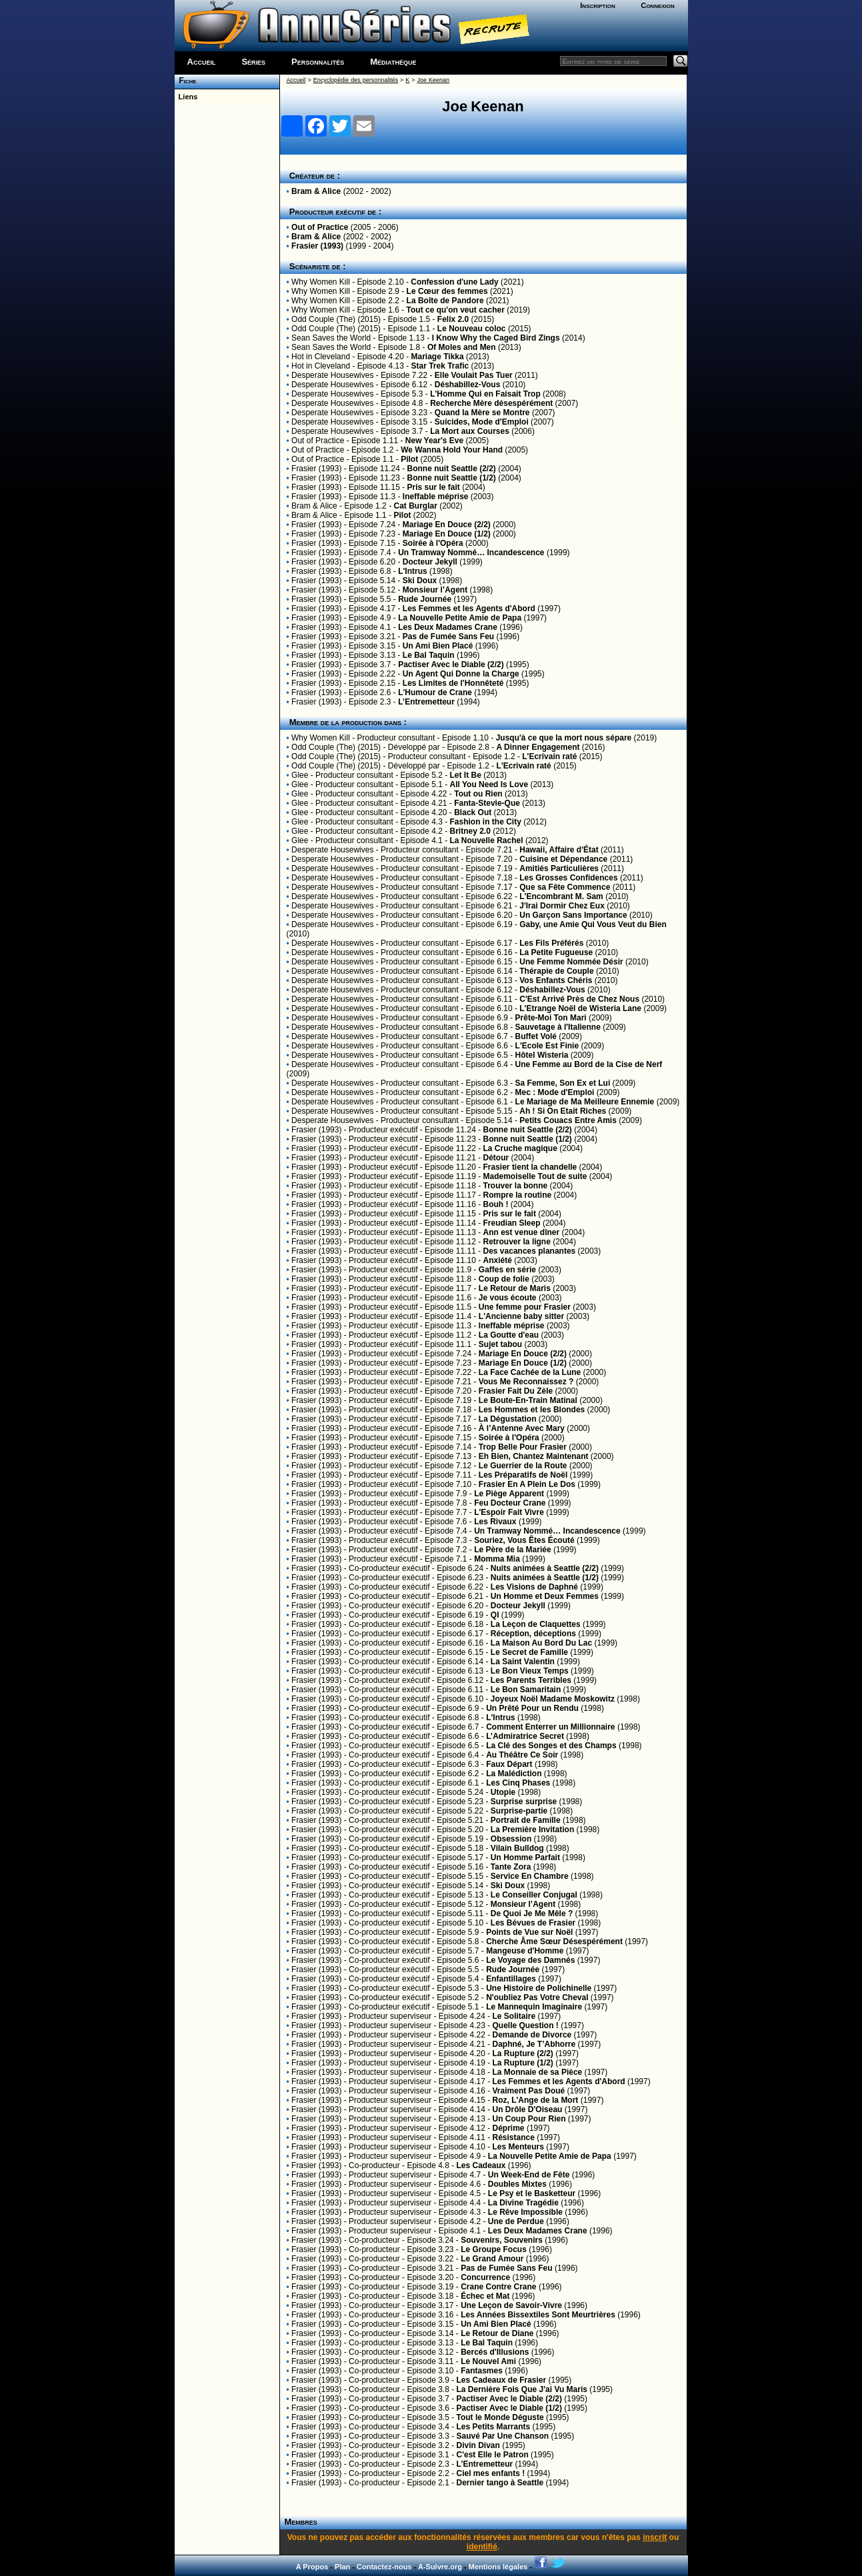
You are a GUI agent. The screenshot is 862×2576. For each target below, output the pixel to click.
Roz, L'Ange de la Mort (536, 2100)
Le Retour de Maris (515, 1288)
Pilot (409, 459)
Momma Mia (497, 1559)
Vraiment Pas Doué (529, 2090)
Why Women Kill (320, 282)
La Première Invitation (532, 1829)
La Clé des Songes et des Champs (551, 1745)
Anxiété (497, 1260)
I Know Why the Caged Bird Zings (496, 338)
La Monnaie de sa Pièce (538, 2072)
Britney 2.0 (470, 831)
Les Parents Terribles (531, 1680)
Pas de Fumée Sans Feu (448, 636)
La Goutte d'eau (509, 1335)
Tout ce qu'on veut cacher (456, 310)
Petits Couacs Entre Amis (568, 1120)
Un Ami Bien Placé (438, 645)
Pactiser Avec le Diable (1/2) (509, 2408)
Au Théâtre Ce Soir (522, 1755)
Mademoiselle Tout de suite (535, 1176)
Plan (342, 2567)
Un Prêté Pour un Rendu (532, 1708)
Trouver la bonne (515, 1185)
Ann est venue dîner (521, 1232)
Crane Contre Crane (498, 2286)
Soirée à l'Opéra (433, 543)
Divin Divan (477, 2445)
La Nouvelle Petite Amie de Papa (459, 618)
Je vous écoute (508, 1297)
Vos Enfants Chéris (555, 980)
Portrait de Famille (526, 1820)
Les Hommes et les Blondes (532, 1409)
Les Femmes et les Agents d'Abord (469, 608)
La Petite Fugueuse (556, 952)
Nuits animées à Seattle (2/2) (545, 1568)
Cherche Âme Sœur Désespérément (554, 1941)
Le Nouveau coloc (471, 328)
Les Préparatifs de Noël (523, 1475)
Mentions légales (498, 2567)
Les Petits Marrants (493, 2426)
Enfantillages (511, 1978)
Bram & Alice (316, 191)
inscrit (655, 2537)
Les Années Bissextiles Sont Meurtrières (538, 2314)
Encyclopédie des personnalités (355, 80)
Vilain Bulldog (517, 1848)
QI (495, 1615)
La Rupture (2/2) (523, 2053)
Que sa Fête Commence (564, 887)
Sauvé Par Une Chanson (502, 2436)
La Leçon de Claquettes (536, 1624)
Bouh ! (496, 1204)
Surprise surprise (524, 1801)
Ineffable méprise (436, 496)
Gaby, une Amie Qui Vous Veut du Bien (592, 924)
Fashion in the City (485, 821)
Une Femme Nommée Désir (571, 961)
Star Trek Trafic (440, 366)
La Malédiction (513, 1773)
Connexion (658, 5)
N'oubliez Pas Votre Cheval (537, 1997)
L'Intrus (412, 571)
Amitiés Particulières (559, 868)
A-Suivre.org (440, 2567)
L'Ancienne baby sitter (521, 1316)
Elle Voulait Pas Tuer (474, 375)
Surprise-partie (519, 1811)
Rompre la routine (517, 1195)
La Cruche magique (520, 1148)
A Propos (312, 2567)
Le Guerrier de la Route (523, 1465)
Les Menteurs (518, 2146)
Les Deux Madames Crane (447, 627)
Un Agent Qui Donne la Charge (461, 673)
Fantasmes (482, 2370)
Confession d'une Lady (455, 282)
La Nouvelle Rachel (486, 840)
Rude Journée (424, 599)
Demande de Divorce (532, 2034)
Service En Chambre (530, 1876)
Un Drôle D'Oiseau (528, 2109)
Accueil (201, 62)
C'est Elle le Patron (492, 2454)
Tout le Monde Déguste (499, 2417)
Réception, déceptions (533, 1633)
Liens (186, 97)
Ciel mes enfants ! (490, 2473)
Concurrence (485, 2277)
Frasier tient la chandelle (530, 1167)
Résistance (514, 2137)
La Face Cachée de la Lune (530, 1372)
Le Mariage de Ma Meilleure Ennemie (585, 1101)
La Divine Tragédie (523, 2202)
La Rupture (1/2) (523, 2062)
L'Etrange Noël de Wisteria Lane (580, 1008)
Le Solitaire (514, 2016)
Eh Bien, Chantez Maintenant (534, 1456)
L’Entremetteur (426, 701)
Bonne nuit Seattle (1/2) (451, 478)
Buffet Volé (536, 1036)
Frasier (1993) (317, 246)
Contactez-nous (384, 2567)
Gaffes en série (507, 1269)
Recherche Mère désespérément (491, 403)
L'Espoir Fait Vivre (509, 1512)
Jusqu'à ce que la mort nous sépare (564, 737)
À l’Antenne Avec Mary (522, 1428)
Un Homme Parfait (525, 1857)
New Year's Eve (434, 440)
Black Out (472, 812)
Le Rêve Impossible (525, 2212)
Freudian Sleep (512, 1223)
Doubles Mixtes (517, 2184)
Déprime (509, 2128)
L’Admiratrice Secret (525, 1736)
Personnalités (317, 62)
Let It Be (465, 775)
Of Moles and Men (461, 347)
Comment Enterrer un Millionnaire (550, 1727)
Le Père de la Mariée (512, 1549)
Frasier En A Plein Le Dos (527, 1484)
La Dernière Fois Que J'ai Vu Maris (521, 2389)
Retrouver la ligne (517, 1241)
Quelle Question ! (526, 2025)
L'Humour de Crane (435, 692)
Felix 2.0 (453, 319)
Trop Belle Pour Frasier (523, 1447)
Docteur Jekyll (430, 562)
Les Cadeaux (480, 2165)
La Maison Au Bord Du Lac (541, 1643)
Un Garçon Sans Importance (573, 915)
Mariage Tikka (437, 356)
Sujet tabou (500, 1344)
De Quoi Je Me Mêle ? (532, 1913)
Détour (496, 1157)
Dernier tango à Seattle (499, 2482)
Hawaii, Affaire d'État (558, 849)
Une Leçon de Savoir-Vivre (511, 2305)
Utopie (503, 1792)
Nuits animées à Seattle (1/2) (545, 1577)
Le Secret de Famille (529, 1652)
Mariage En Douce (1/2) (447, 534)
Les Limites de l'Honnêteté (453, 683)
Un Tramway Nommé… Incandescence (471, 552)
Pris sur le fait (433, 487)
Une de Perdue (516, 2221)
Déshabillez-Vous (467, 384)
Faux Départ (509, 1764)
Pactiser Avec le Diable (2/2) (451, 664)
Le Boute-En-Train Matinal (528, 1400)
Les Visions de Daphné (534, 1587)
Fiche (186, 80)
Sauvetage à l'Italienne (558, 1027)
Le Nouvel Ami (488, 2361)
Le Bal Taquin (429, 655)
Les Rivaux (495, 1521)
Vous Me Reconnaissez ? (526, 1381)
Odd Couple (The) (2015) (336, 319)
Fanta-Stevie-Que (487, 803)
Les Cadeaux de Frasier (501, 2380)
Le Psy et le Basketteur (531, 2193)
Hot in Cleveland (320, 356)
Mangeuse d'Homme (524, 1950)
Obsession (511, 1839)
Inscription (597, 5)
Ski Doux (420, 580)
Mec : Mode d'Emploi (555, 1092)
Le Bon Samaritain (526, 1689)
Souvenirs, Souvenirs (502, 2240)
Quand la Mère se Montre (482, 412)
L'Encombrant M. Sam (561, 896)
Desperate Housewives (332, 375)
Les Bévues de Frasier (533, 1923)
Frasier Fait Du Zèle (516, 1391)
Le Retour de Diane (497, 2333)
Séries (253, 62)
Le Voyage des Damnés (530, 1960)
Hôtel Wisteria (542, 1055)
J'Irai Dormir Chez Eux (562, 905)
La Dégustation (508, 1419)
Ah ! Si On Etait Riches (562, 1111)
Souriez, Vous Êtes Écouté (524, 1540)
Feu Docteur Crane (509, 1503)
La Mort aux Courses (469, 431)
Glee (299, 775)
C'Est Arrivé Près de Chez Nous (579, 999)
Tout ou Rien (478, 793)
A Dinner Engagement (538, 747)
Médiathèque (393, 62)
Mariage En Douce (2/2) (447, 524)
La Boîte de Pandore (445, 300)
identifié (482, 2546)
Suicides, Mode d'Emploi (482, 422)
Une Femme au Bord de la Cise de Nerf (589, 1064)
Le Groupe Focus (494, 2249)
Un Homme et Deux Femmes (545, 1596)
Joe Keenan (433, 80)
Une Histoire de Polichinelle (538, 1988)
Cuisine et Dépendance (563, 859)
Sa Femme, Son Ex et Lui (563, 1083)
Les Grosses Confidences (568, 877)
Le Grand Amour (492, 2258)
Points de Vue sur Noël (529, 1932)
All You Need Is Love (489, 784)
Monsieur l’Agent (435, 590)
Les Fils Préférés (551, 943)
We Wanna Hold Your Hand (452, 450)
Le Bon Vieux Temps (530, 1671)
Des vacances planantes (529, 1251)
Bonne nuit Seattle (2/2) (451, 468)
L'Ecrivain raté (549, 756)
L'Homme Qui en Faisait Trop (485, 394)
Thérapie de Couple (556, 971)
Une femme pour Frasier (525, 1307)
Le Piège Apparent (509, 1493)
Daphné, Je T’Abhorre (534, 2044)
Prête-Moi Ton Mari (551, 1017)
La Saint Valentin (523, 1661)
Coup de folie (504, 1279)
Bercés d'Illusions (495, 2352)
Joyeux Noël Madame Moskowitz (553, 1699)
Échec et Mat (485, 2296)
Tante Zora (511, 1867)
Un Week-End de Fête (528, 2174)
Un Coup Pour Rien (529, 2118)
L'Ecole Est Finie (547, 1045)
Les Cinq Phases (518, 1783)
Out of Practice (319, 227)
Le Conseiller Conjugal (534, 1895)
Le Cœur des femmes (447, 291)
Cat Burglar (415, 506)
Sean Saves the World (331, 338)
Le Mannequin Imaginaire (534, 2006)
